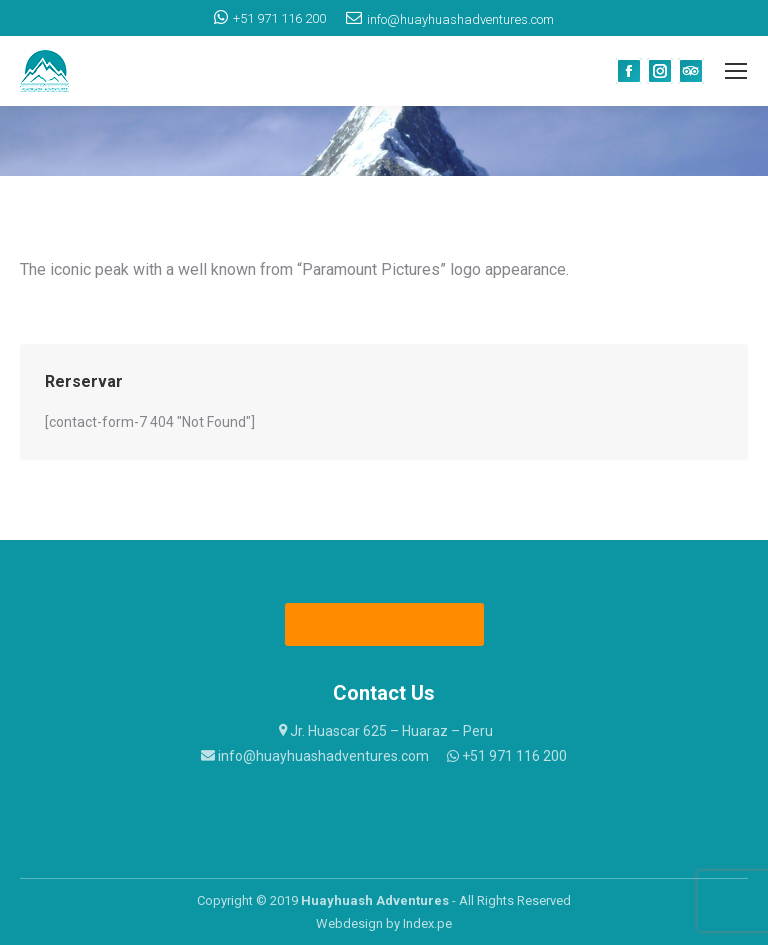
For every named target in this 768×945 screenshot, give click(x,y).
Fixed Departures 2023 (385, 624)
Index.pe (427, 923)
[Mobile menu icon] (736, 71)
